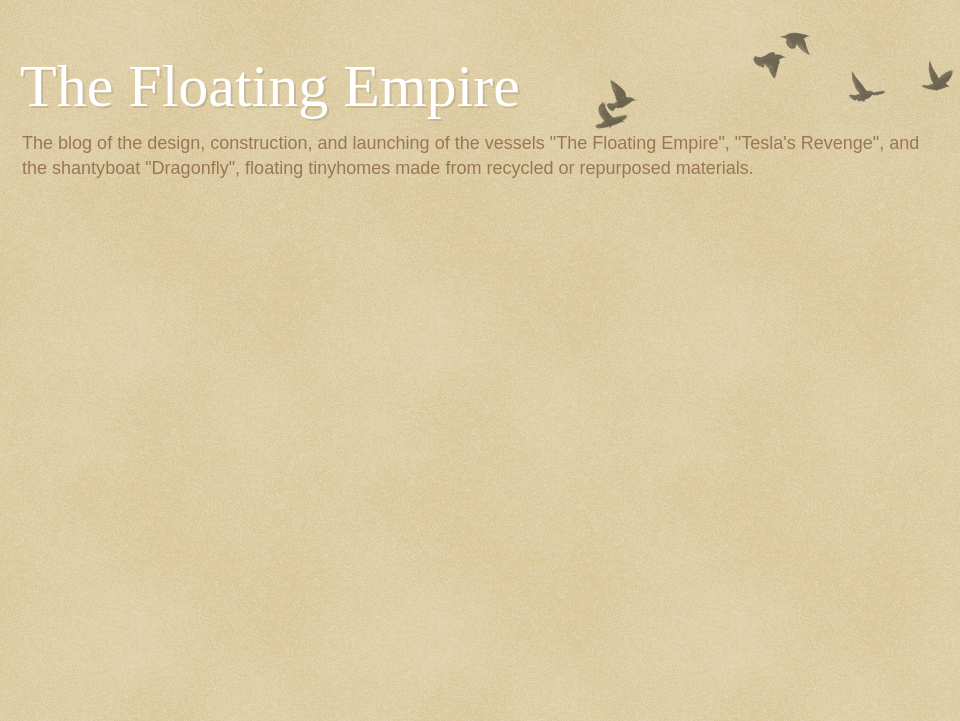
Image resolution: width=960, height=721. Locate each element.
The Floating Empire (270, 86)
